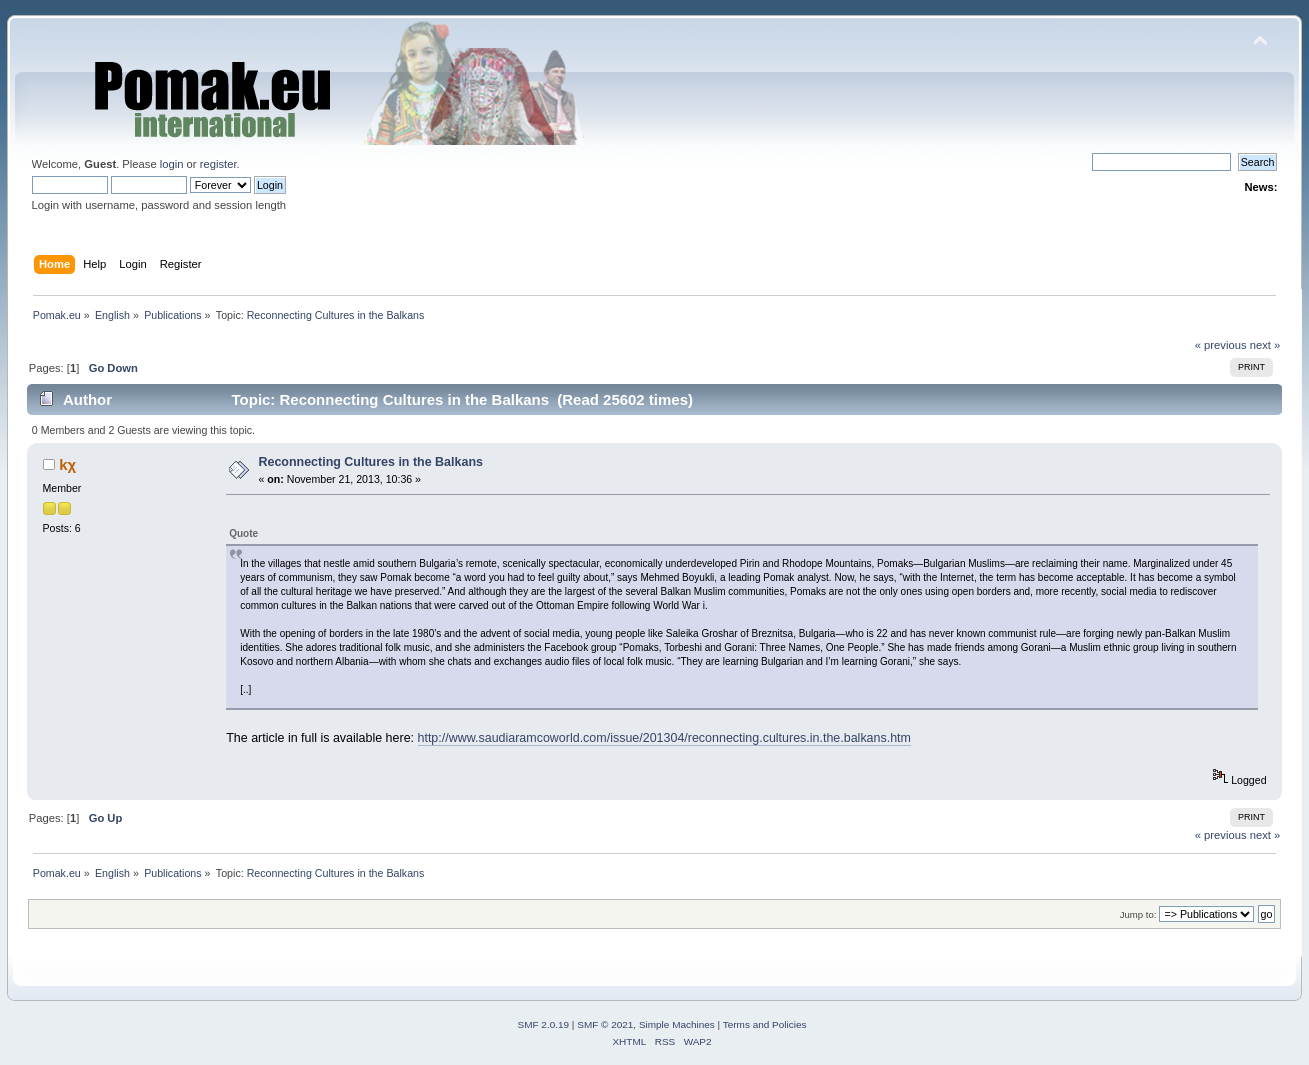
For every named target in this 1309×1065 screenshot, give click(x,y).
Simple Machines (677, 1024)
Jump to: (1138, 914)
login (172, 164)
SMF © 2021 (605, 1024)
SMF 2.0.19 (544, 1024)
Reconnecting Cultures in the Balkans (370, 462)
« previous (1221, 345)
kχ (67, 464)
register (218, 164)
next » (1265, 345)
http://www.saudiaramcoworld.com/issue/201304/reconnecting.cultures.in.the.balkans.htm (664, 738)
